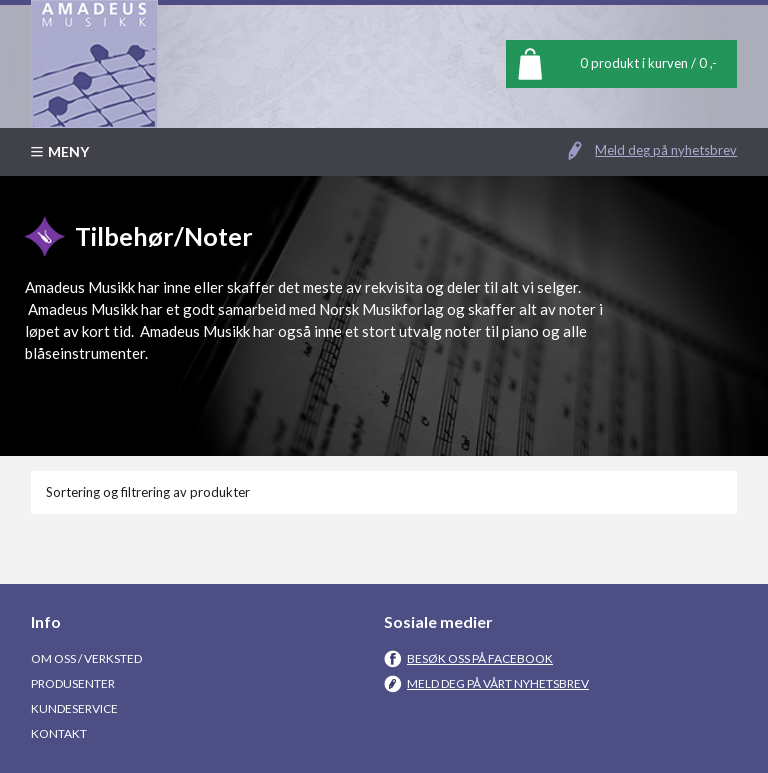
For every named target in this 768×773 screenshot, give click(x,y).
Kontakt (59, 733)
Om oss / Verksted (86, 658)
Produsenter (73, 683)
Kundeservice (74, 708)
